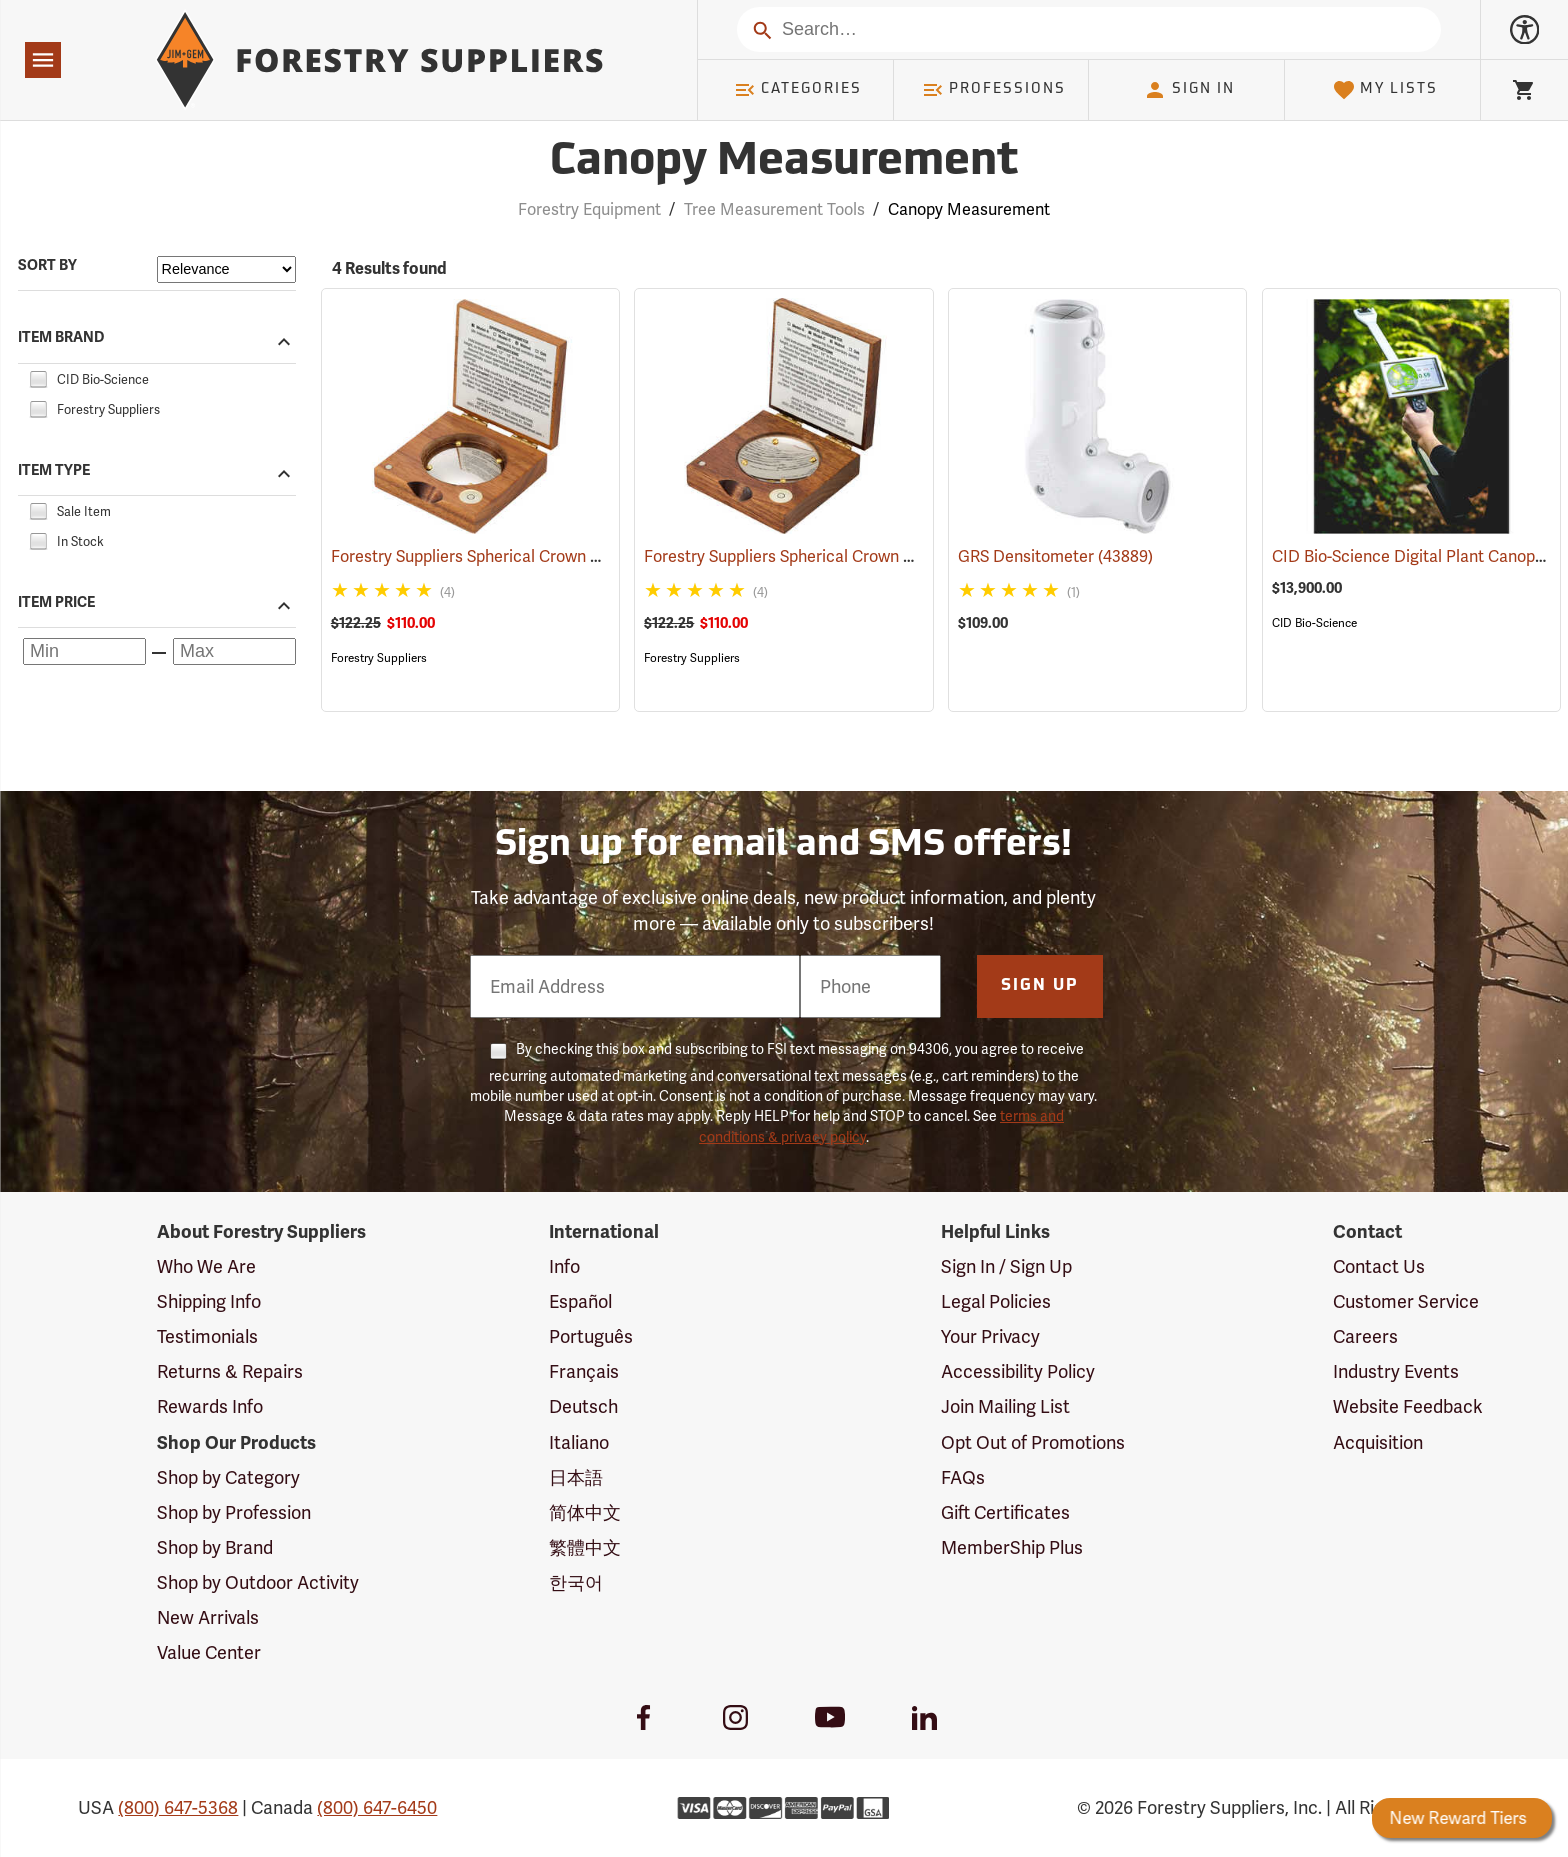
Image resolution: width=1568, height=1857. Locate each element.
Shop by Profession (234, 1512)
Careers (1365, 1336)
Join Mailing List (1005, 1406)
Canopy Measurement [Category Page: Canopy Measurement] (784, 162)
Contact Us (1379, 1266)
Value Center (209, 1652)
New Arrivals (208, 1617)
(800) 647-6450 (377, 1807)
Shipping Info (209, 1301)
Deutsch (583, 1406)
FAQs (963, 1477)
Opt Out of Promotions (1033, 1442)
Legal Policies (996, 1301)
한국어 (576, 1582)
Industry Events (1396, 1371)
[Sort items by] (226, 269)
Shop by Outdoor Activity (258, 1582)
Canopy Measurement (969, 209)
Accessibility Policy (1018, 1371)
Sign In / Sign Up (1006, 1266)
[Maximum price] (234, 651)
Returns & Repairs (230, 1371)
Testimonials (207, 1336)
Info (564, 1266)
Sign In (1189, 90)
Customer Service (1406, 1301)
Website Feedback (1408, 1406)
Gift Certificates (1005, 1512)
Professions (994, 90)
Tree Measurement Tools (774, 209)
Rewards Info (210, 1406)
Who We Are (206, 1266)
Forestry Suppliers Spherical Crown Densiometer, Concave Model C (918, 556)
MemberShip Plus (1012, 1547)
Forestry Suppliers (379, 658)
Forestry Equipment (589, 209)
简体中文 (585, 1512)
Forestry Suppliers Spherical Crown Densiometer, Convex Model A (600, 556)
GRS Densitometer (1055, 556)
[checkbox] (38, 376)
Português (591, 1336)
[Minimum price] (84, 651)
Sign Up (1040, 986)
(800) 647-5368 (178, 1807)
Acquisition (1378, 1442)
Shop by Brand (215, 1547)
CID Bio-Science (1314, 623)
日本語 (576, 1477)
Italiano (579, 1442)
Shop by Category (228, 1477)
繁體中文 (585, 1547)
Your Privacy (990, 1336)
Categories (798, 90)
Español (580, 1301)
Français (584, 1371)
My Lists (1385, 90)
